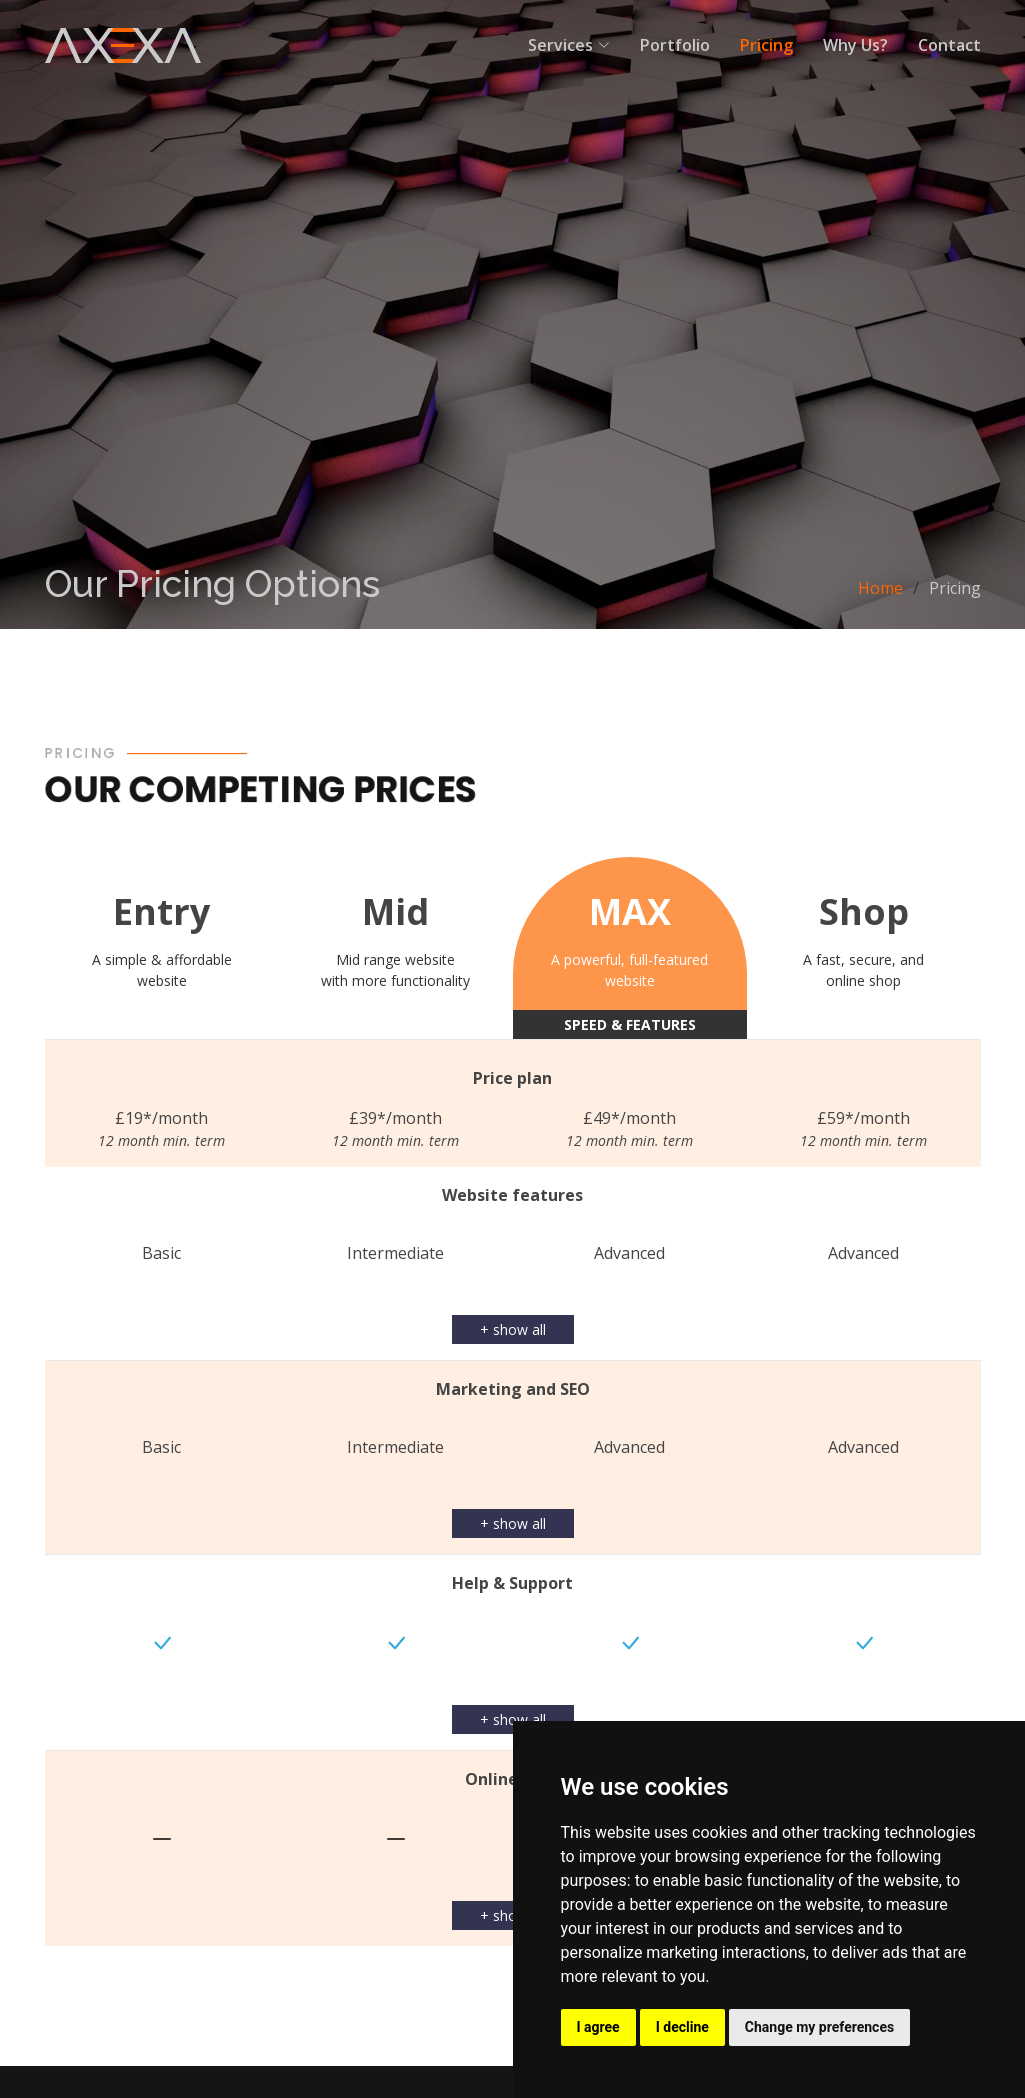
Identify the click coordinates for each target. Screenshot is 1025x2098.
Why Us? (855, 45)
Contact (949, 45)
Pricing (766, 45)
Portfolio (675, 45)
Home (880, 588)
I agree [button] (598, 2027)
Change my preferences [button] (819, 2027)
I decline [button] (682, 2027)
